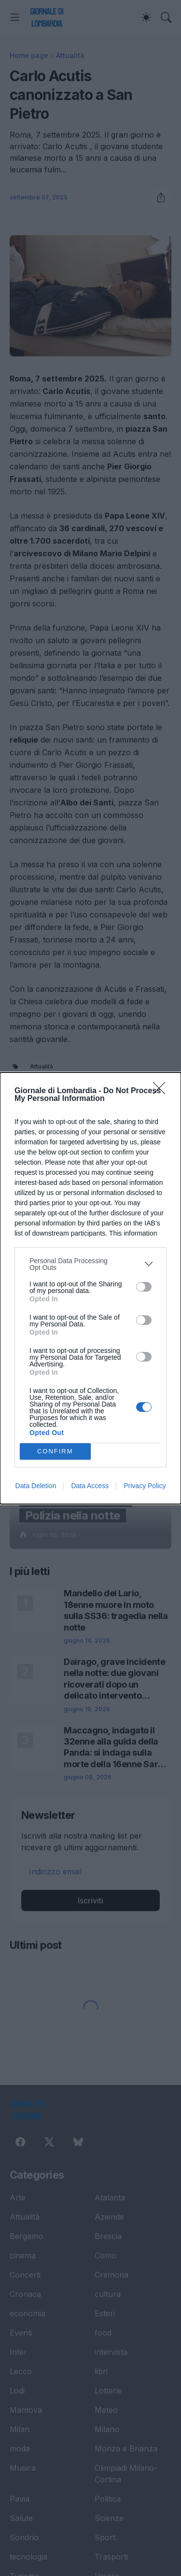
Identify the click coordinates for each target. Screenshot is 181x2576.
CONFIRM (55, 1450)
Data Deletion (35, 1486)
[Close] (162, 1091)
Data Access (90, 1486)
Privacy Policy (145, 1486)
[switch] (144, 1287)
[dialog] (90, 1288)
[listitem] (90, 1263)
